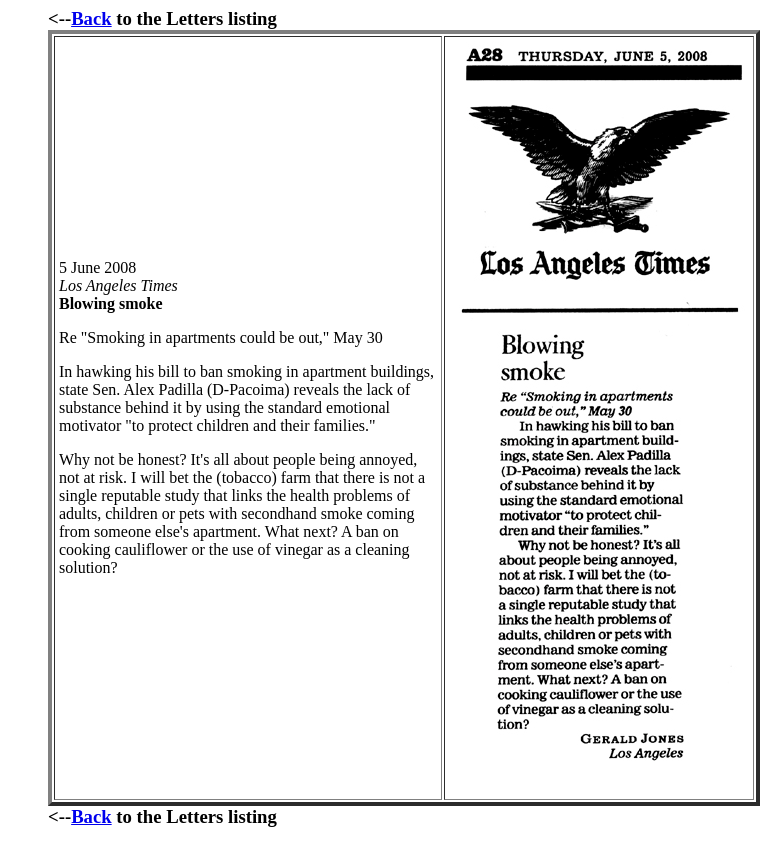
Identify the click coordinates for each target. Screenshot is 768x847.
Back (91, 18)
